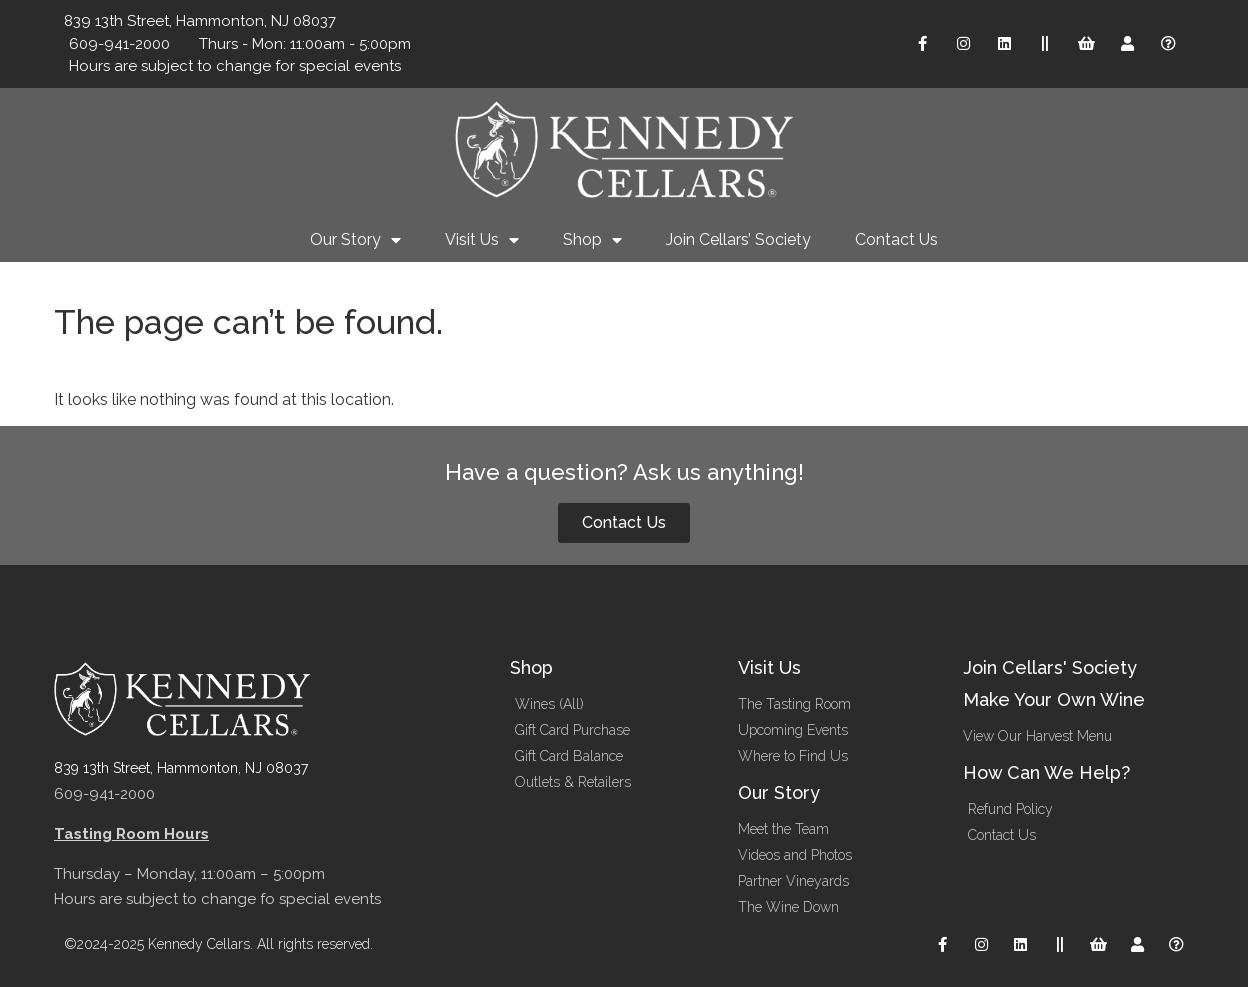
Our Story (355, 240)
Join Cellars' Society (1050, 667)
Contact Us (896, 239)
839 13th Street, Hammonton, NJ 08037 (181, 768)
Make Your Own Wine (1054, 699)
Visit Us (482, 240)
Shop (592, 240)
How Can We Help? (1046, 772)
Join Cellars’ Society (738, 239)
